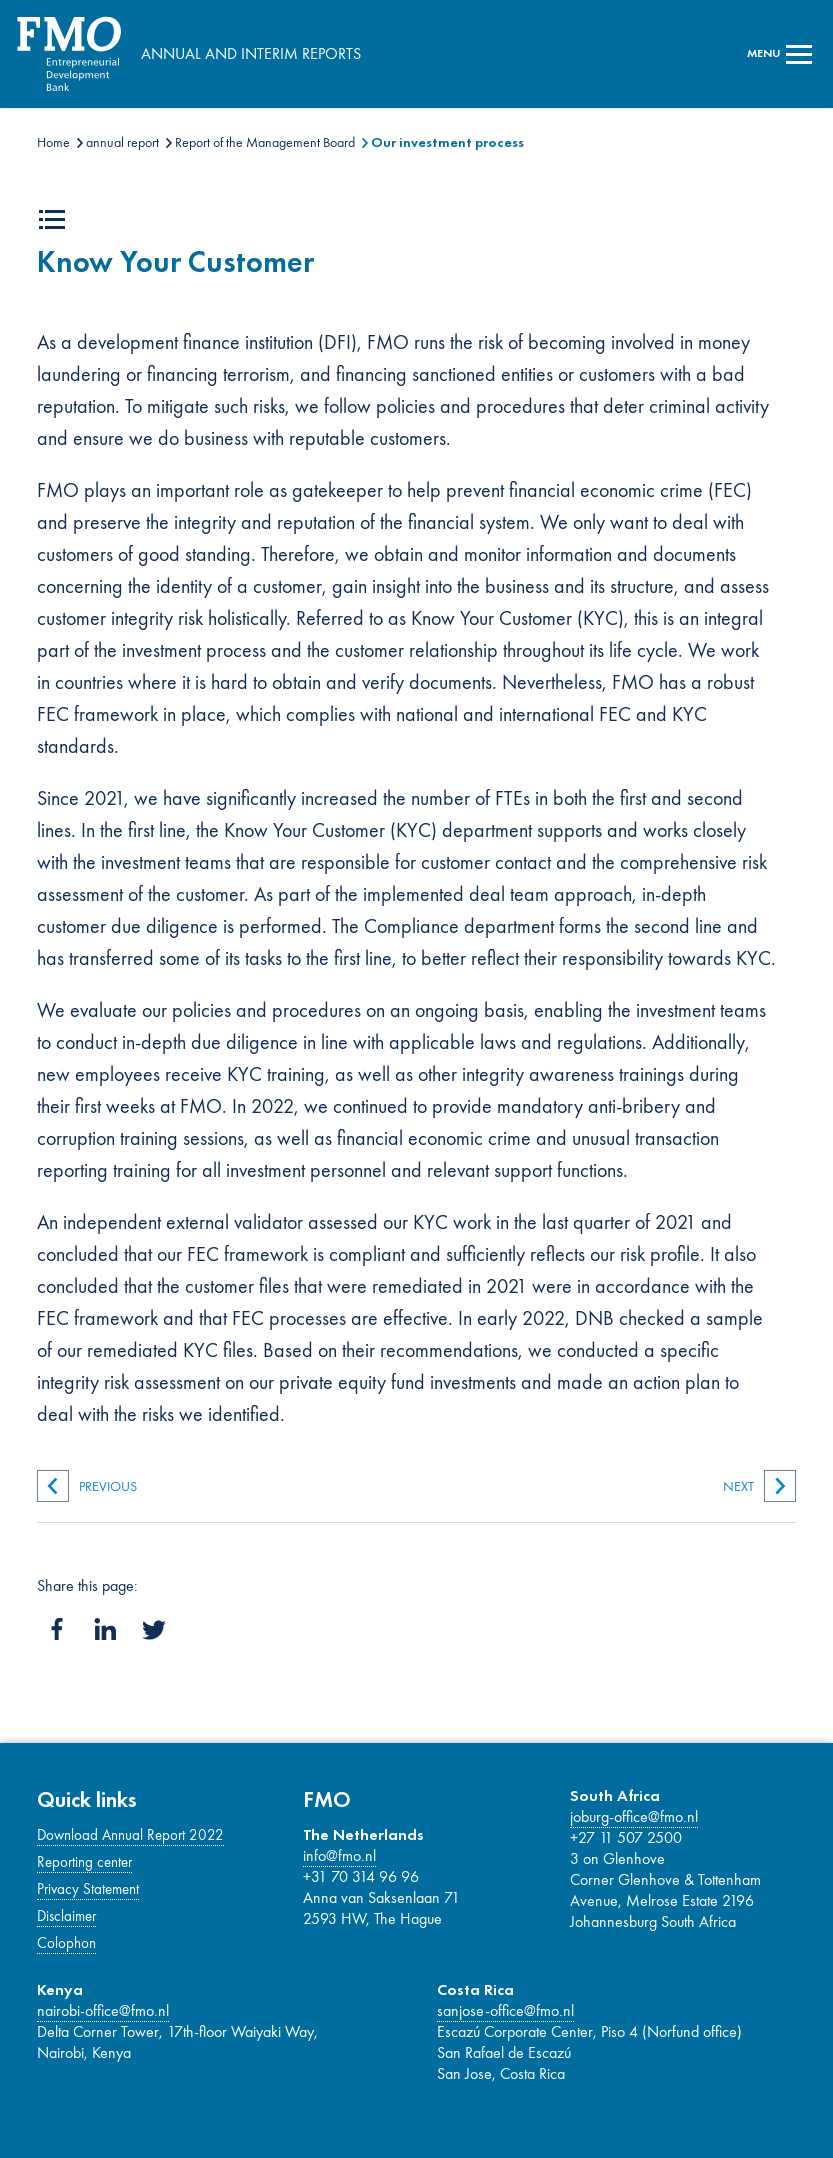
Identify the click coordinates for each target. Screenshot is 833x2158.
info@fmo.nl (339, 1855)
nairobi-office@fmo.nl (103, 2010)
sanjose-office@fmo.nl (505, 2010)
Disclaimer (66, 1916)
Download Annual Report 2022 (130, 1835)
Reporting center (84, 1862)
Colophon (66, 1943)
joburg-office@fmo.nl (634, 1816)
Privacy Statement (88, 1889)
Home (53, 142)
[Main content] (417, 847)
